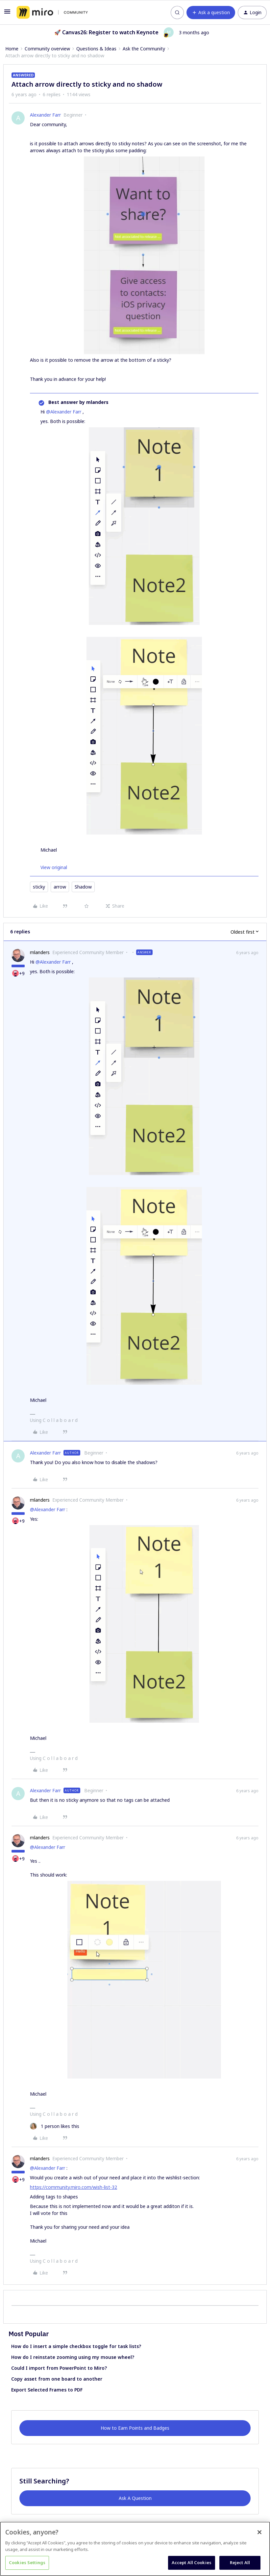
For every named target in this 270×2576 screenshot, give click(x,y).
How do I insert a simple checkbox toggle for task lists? (76, 2346)
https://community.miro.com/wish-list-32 (73, 2187)
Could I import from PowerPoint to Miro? (59, 2368)
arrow (60, 887)
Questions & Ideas (96, 48)
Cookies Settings (27, 2562)
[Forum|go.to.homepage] (52, 12)
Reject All (240, 2562)
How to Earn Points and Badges (135, 2428)
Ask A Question (135, 2498)
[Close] (259, 2532)
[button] (7, 14)
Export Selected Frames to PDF (47, 2390)
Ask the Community (144, 48)
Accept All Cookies (191, 2562)
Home (11, 48)
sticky (39, 887)
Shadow (83, 887)
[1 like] (54, 2126)
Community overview (47, 48)
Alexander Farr (45, 115)
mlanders (40, 952)
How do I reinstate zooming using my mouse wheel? (72, 2357)
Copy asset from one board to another (56, 2379)
